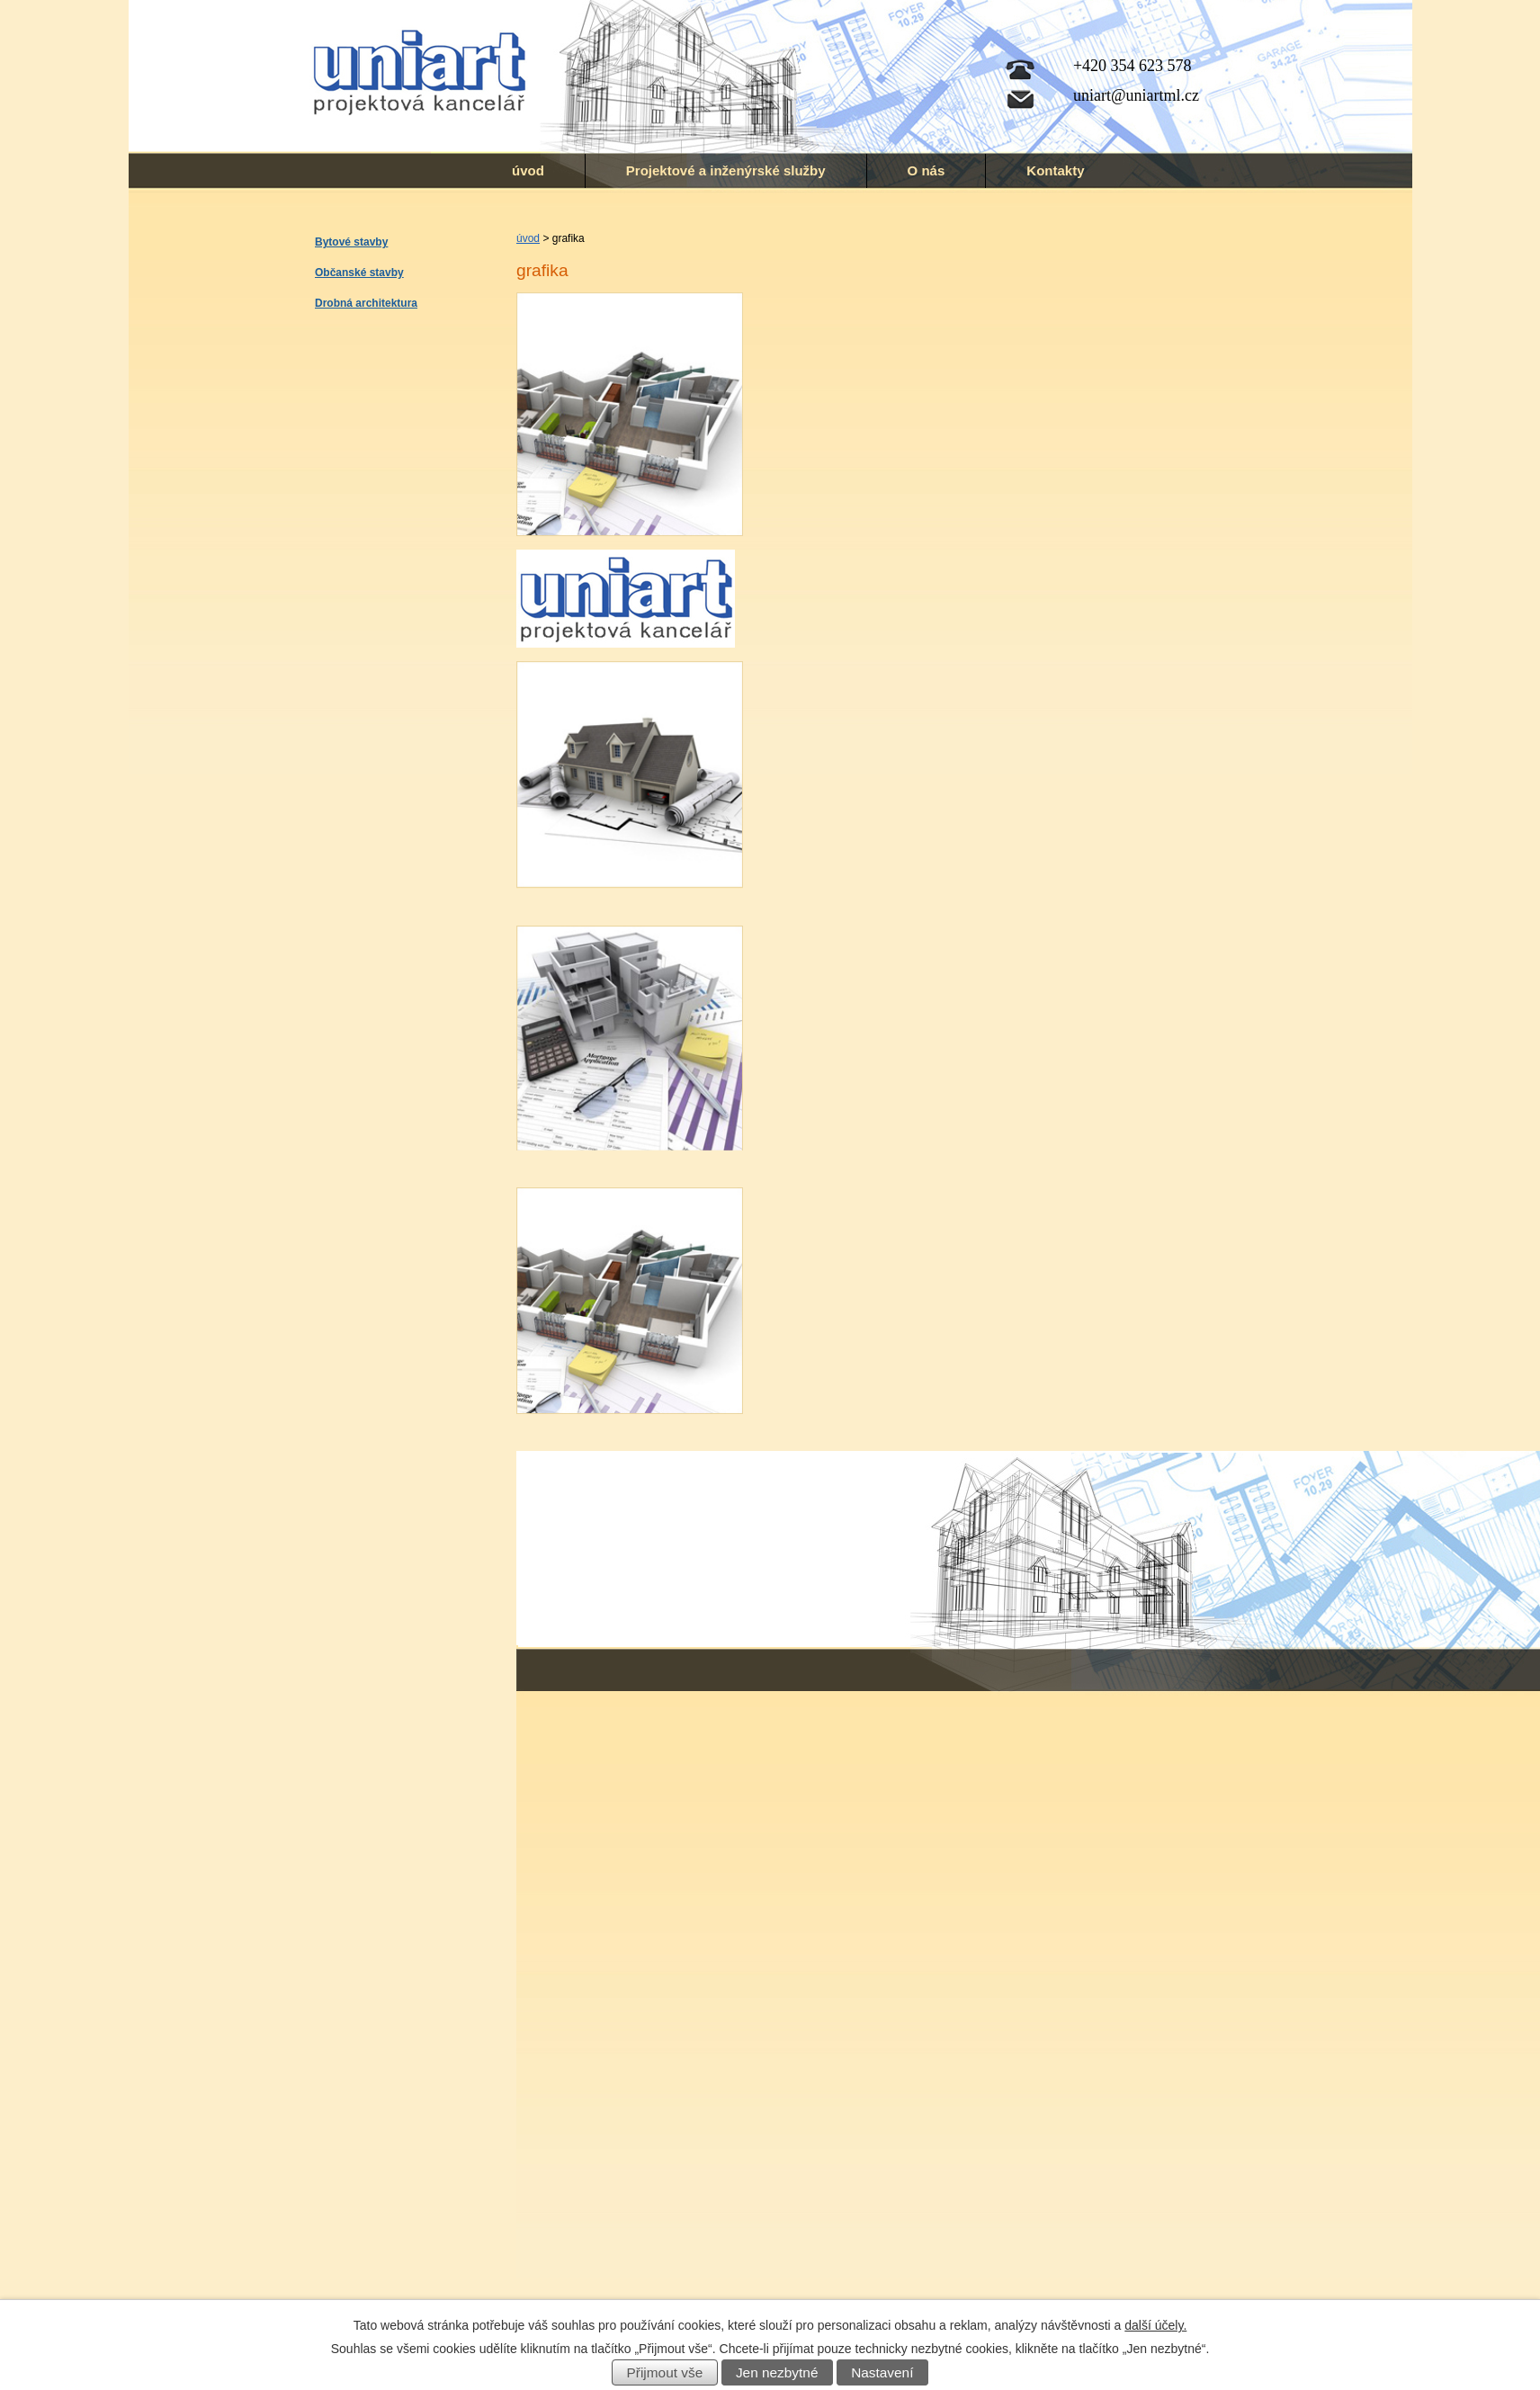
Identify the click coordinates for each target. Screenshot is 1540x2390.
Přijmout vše (665, 2372)
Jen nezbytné (777, 2372)
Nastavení (882, 2372)
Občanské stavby (359, 272)
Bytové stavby (351, 242)
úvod (528, 170)
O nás (926, 170)
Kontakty (1055, 170)
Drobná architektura (366, 303)
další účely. (1155, 2325)
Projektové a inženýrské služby (726, 170)
